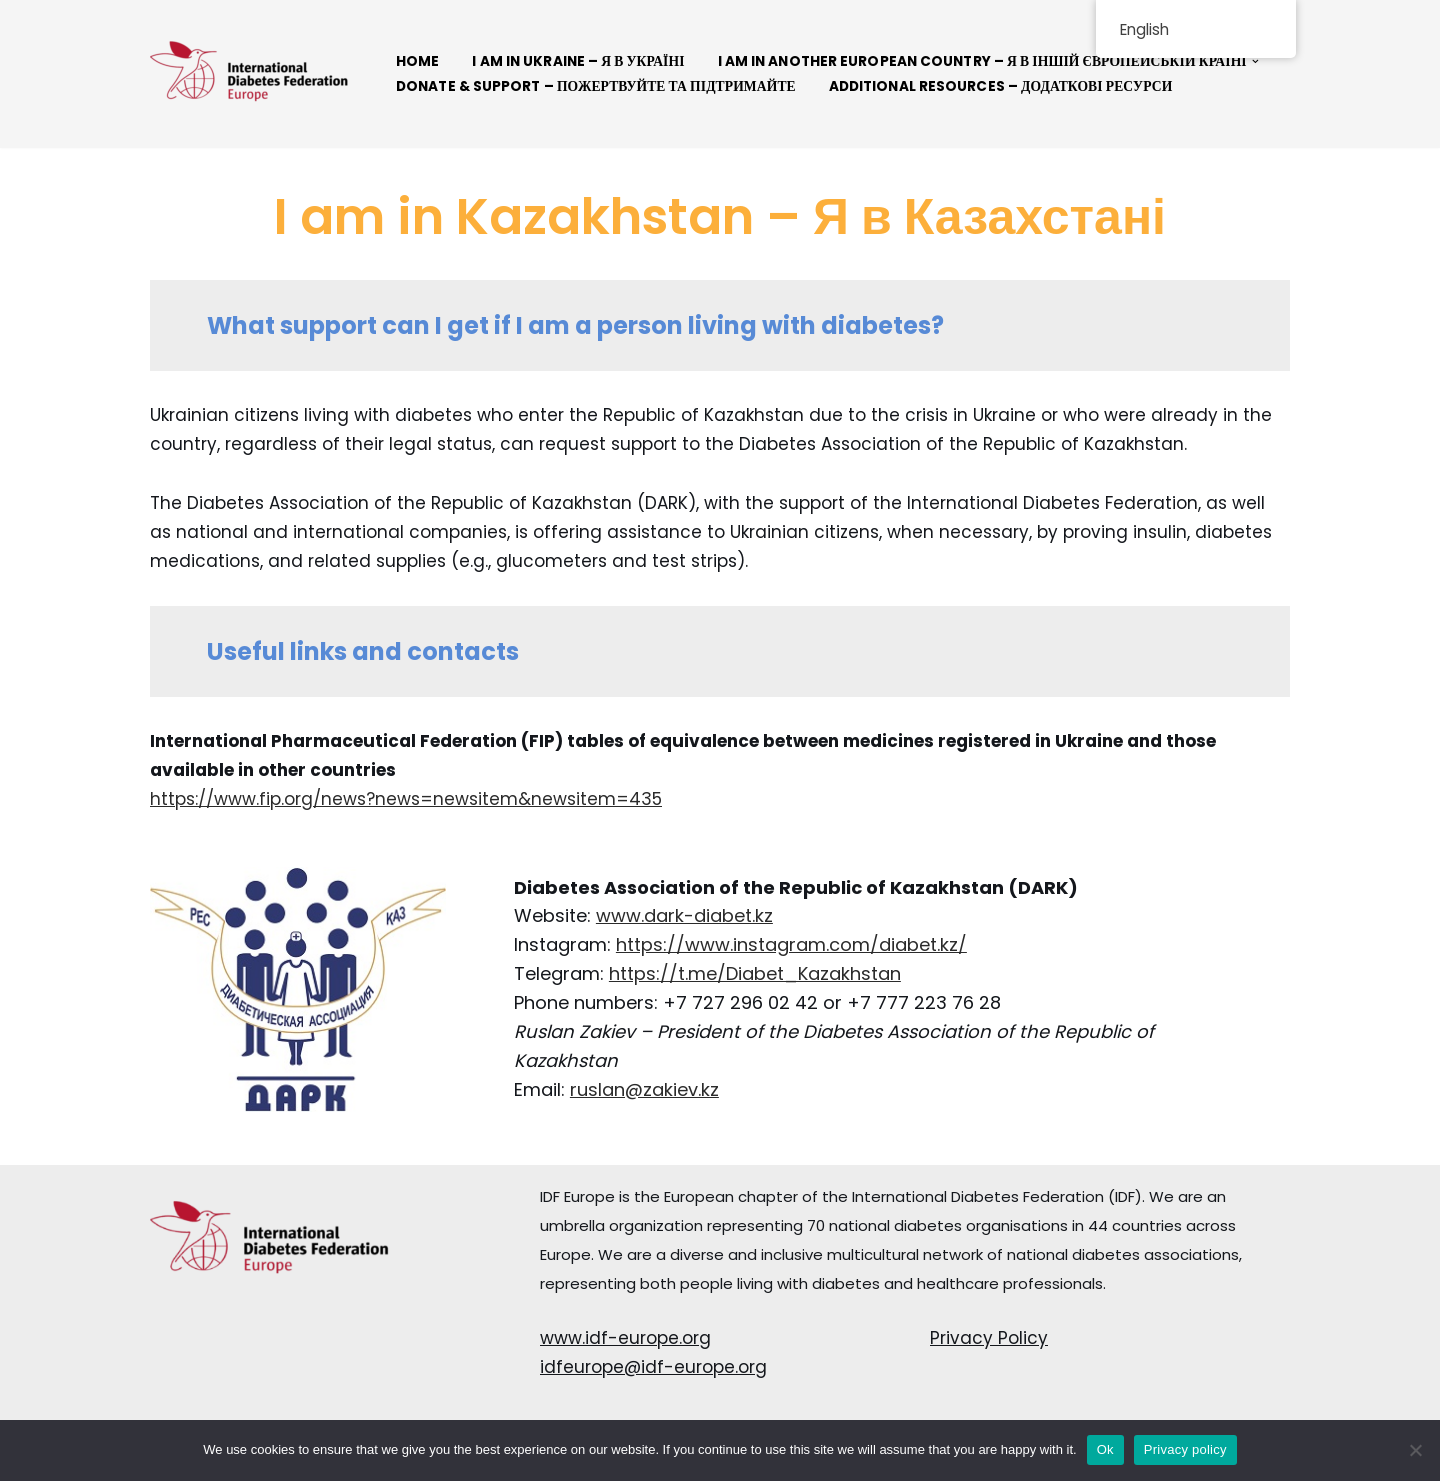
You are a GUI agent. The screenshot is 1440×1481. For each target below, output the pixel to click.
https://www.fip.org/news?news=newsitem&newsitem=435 (406, 799)
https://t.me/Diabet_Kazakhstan (755, 973)
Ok (1105, 1449)
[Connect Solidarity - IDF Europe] (250, 74)
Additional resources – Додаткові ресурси (1001, 86)
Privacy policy (1185, 1449)
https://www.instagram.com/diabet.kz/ (791, 944)
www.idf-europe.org (625, 1338)
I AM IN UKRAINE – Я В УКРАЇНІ (578, 61)
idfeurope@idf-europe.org (653, 1367)
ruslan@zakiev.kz (644, 1089)
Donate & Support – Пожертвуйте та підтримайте (596, 86)
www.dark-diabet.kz (684, 915)
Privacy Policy (989, 1338)
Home (417, 61)
